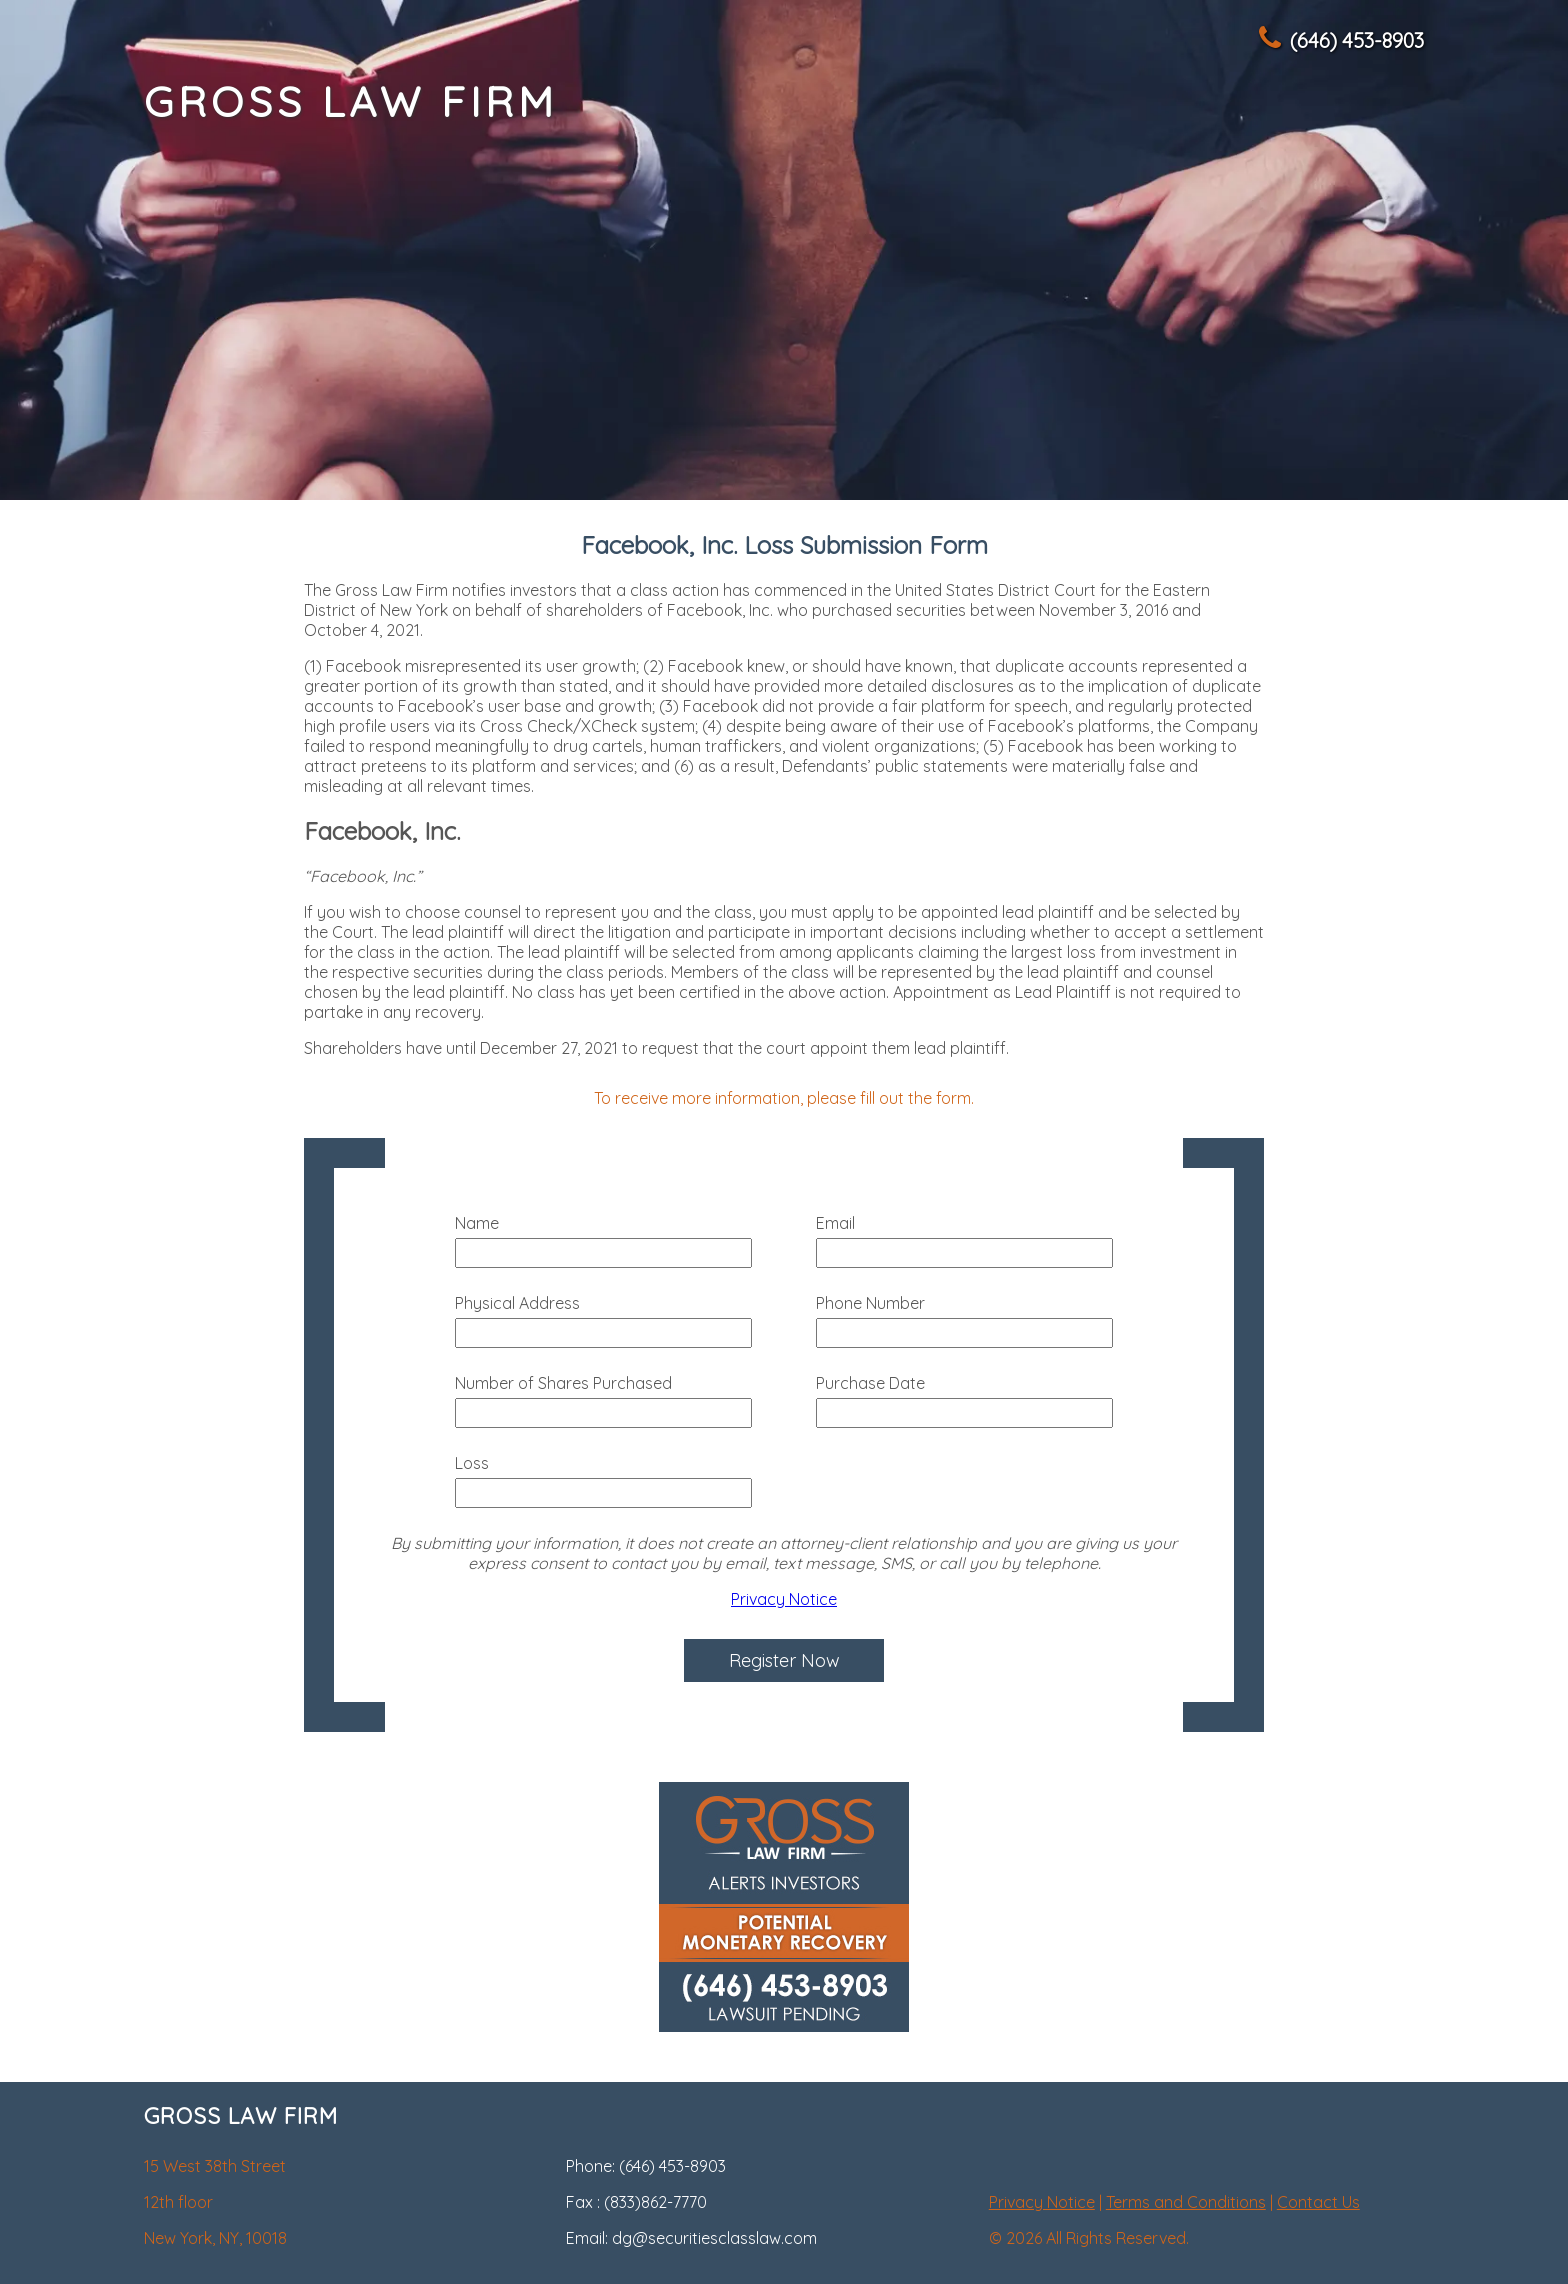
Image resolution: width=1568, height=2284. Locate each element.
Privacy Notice (784, 1599)
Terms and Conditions (1186, 2202)
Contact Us (1318, 2202)
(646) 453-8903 (1340, 40)
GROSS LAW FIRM (351, 101)
